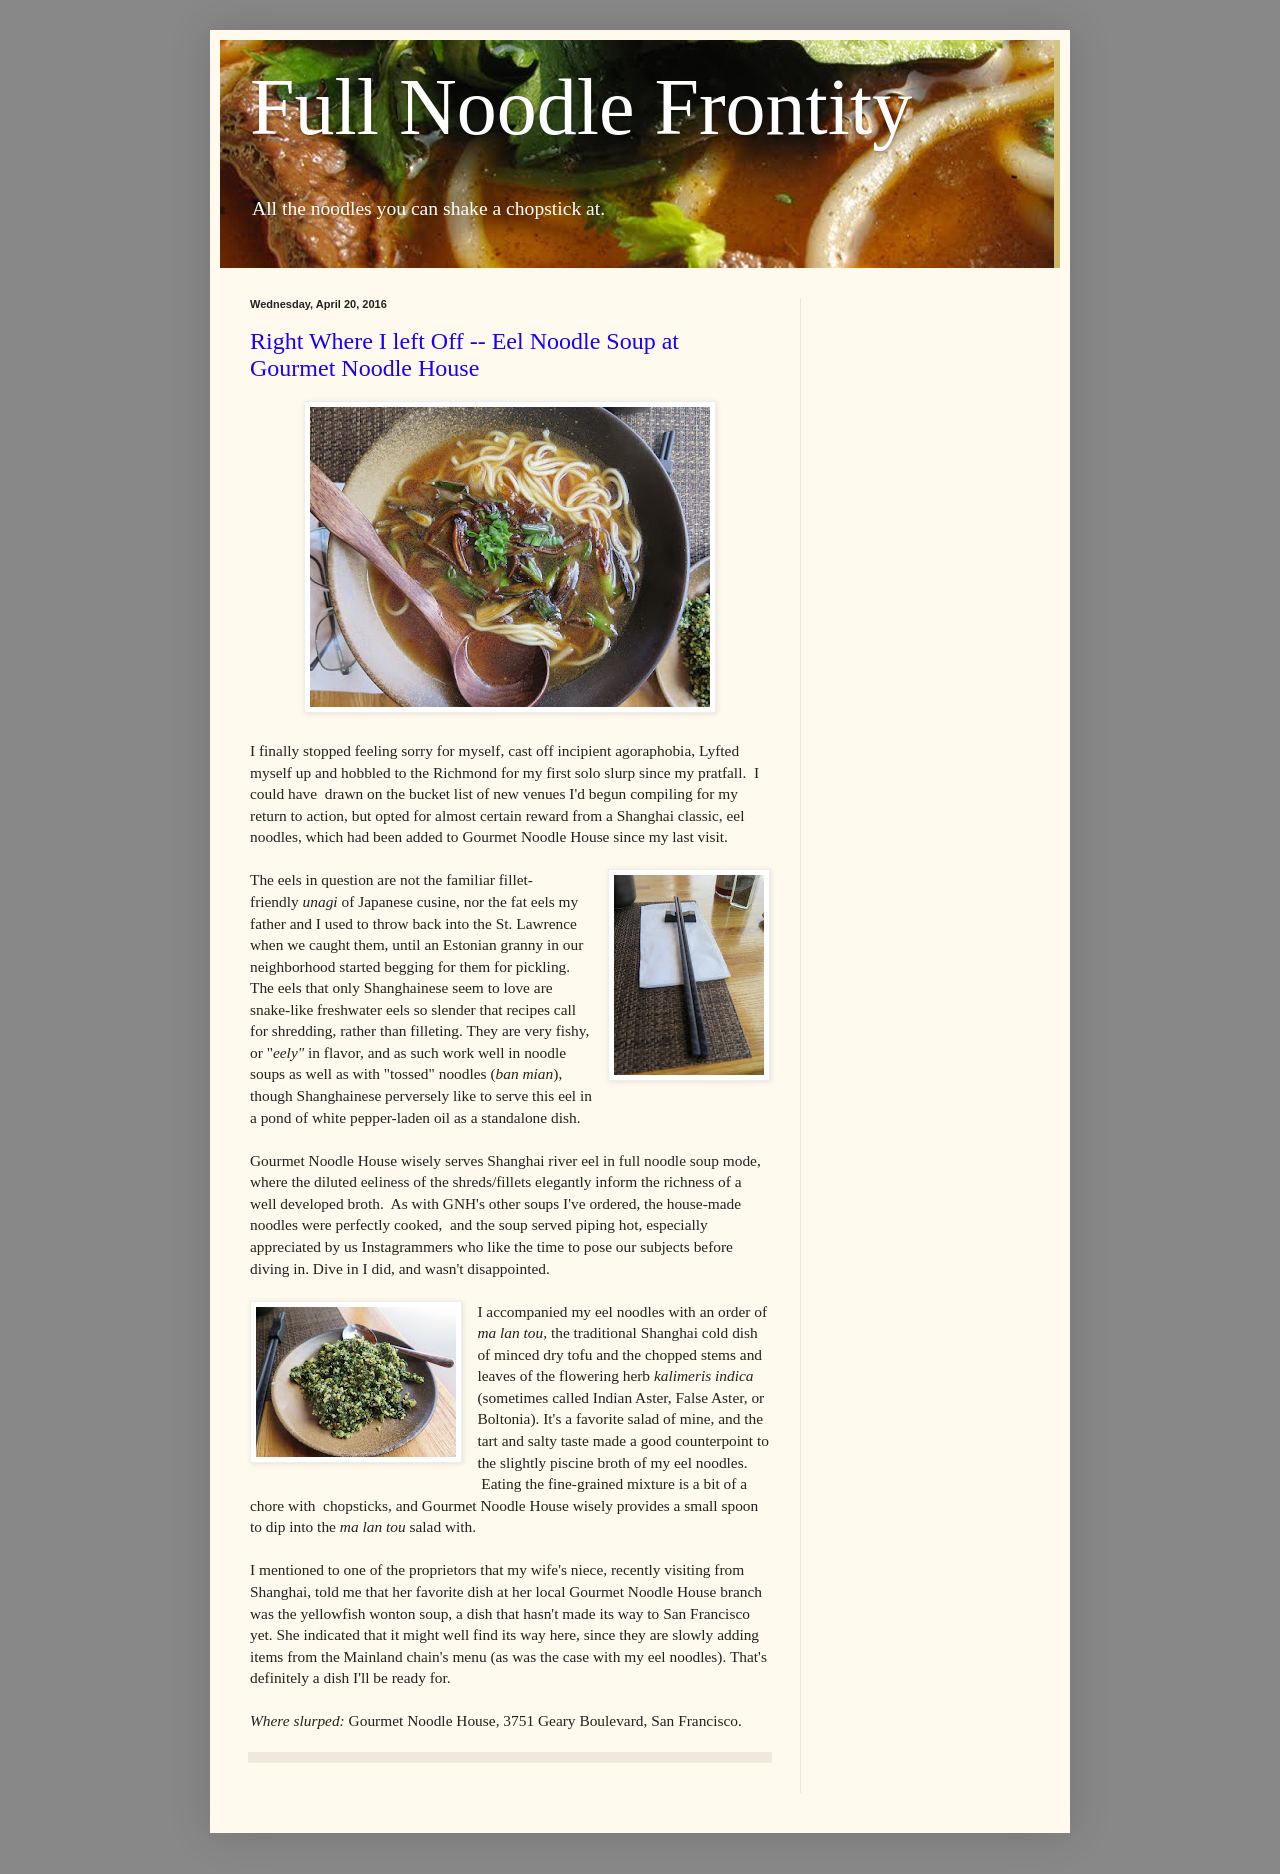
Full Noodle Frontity (581, 107)
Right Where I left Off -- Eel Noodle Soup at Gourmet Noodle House (464, 354)
